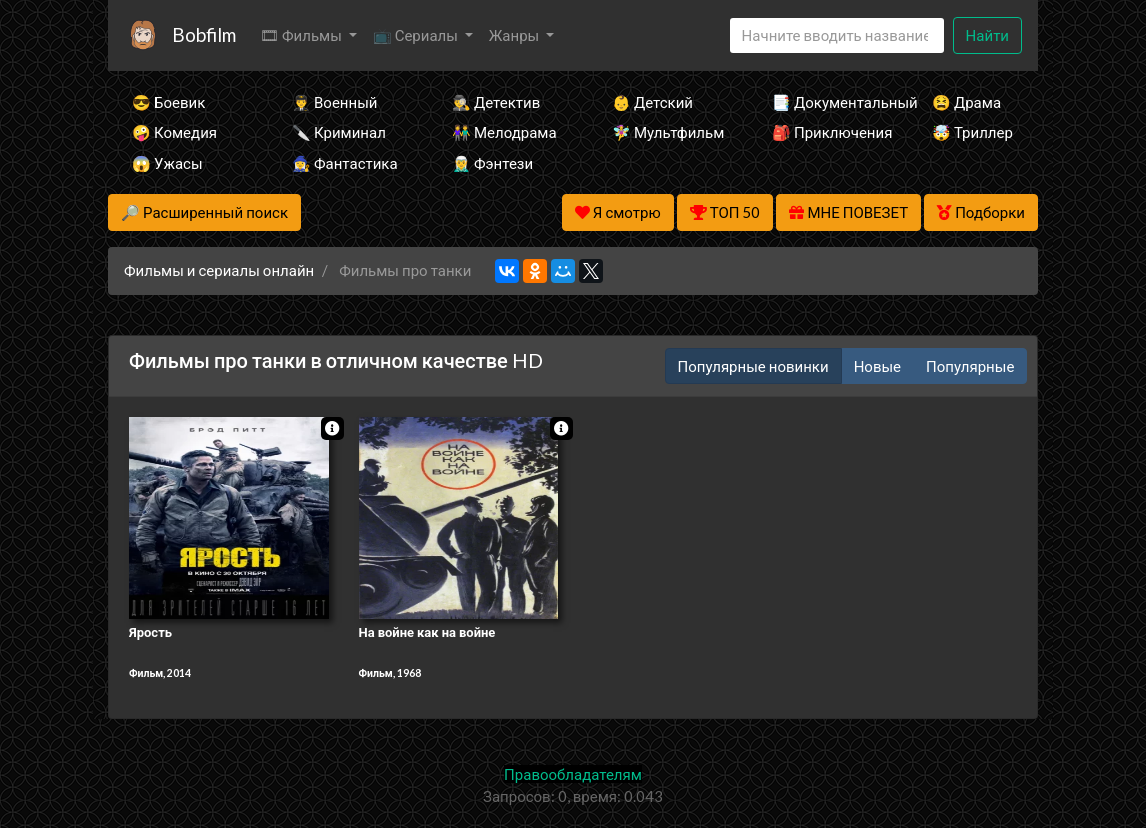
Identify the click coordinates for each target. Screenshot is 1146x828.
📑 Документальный (825, 102)
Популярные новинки (753, 366)
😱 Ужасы (167, 163)
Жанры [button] (516, 35)
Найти (987, 35)
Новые (877, 366)
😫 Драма (966, 102)
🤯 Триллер (972, 132)
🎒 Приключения (825, 132)
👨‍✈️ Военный (334, 102)
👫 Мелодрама (504, 132)
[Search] (837, 35)
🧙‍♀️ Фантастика (345, 163)
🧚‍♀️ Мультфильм (665, 132)
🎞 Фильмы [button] (302, 35)
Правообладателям (573, 774)
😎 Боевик (168, 102)
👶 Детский (652, 102)
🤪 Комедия (174, 132)
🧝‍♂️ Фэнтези (492, 163)
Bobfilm (204, 34)
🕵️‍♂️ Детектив (496, 102)
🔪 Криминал (339, 132)
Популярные (970, 366)
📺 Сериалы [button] (417, 35)
